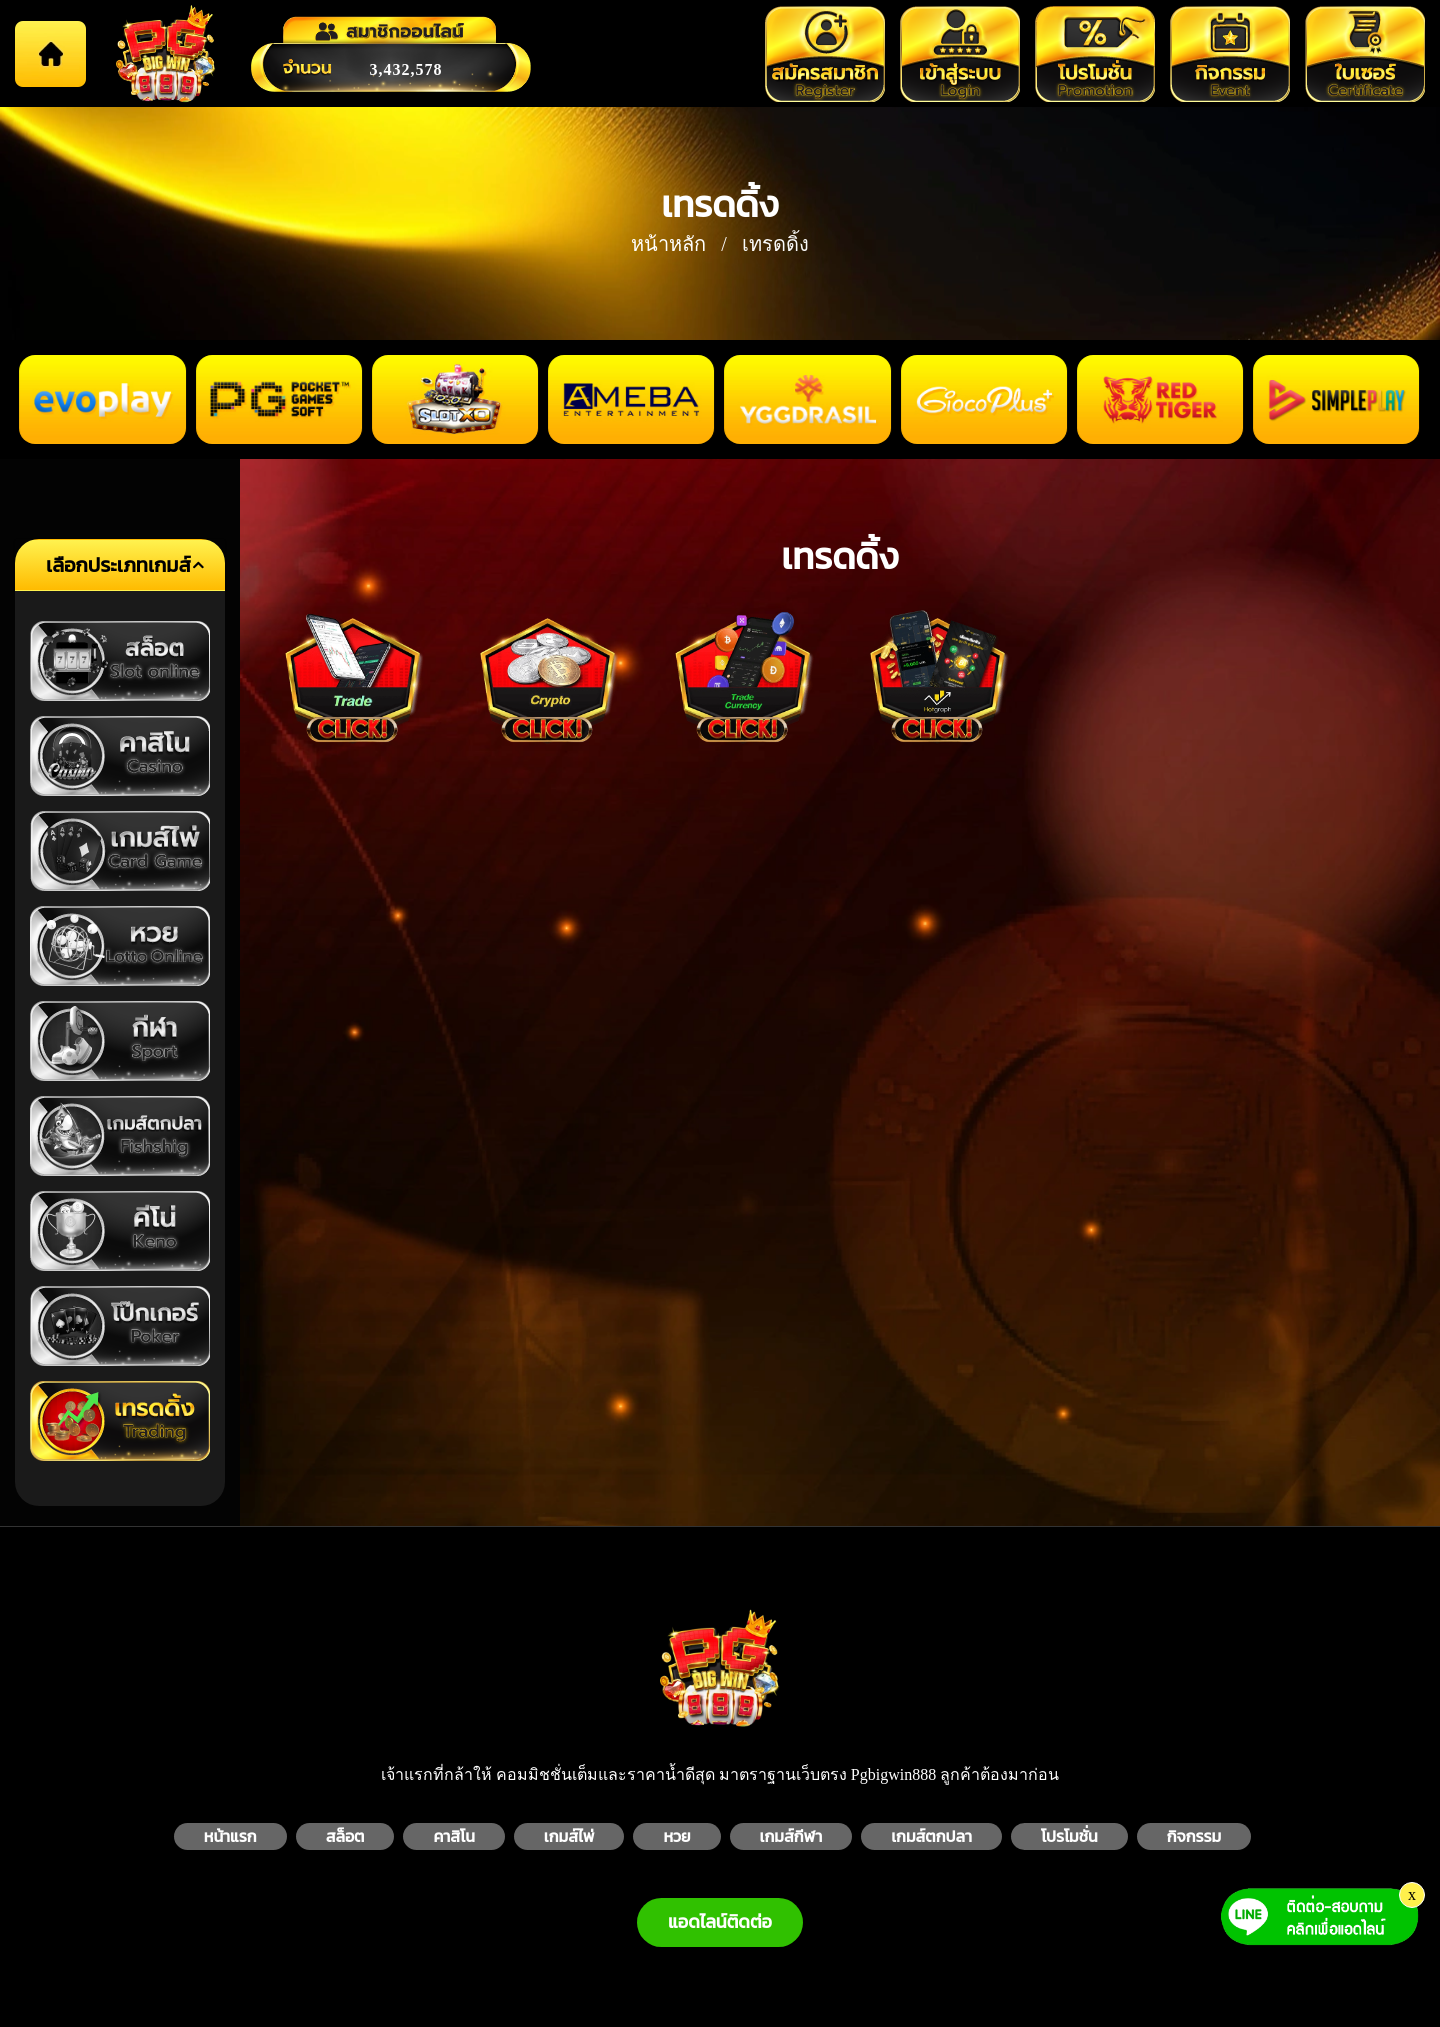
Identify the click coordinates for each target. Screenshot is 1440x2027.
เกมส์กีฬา (791, 1836)
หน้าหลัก (668, 244)
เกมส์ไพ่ (569, 1836)
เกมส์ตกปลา (931, 1836)
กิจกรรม (1194, 1836)
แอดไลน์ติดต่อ (720, 1922)
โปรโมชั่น (1069, 1836)
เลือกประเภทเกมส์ (118, 565)
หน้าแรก (230, 1836)
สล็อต (345, 1836)
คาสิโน (453, 1836)
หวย (676, 1836)
